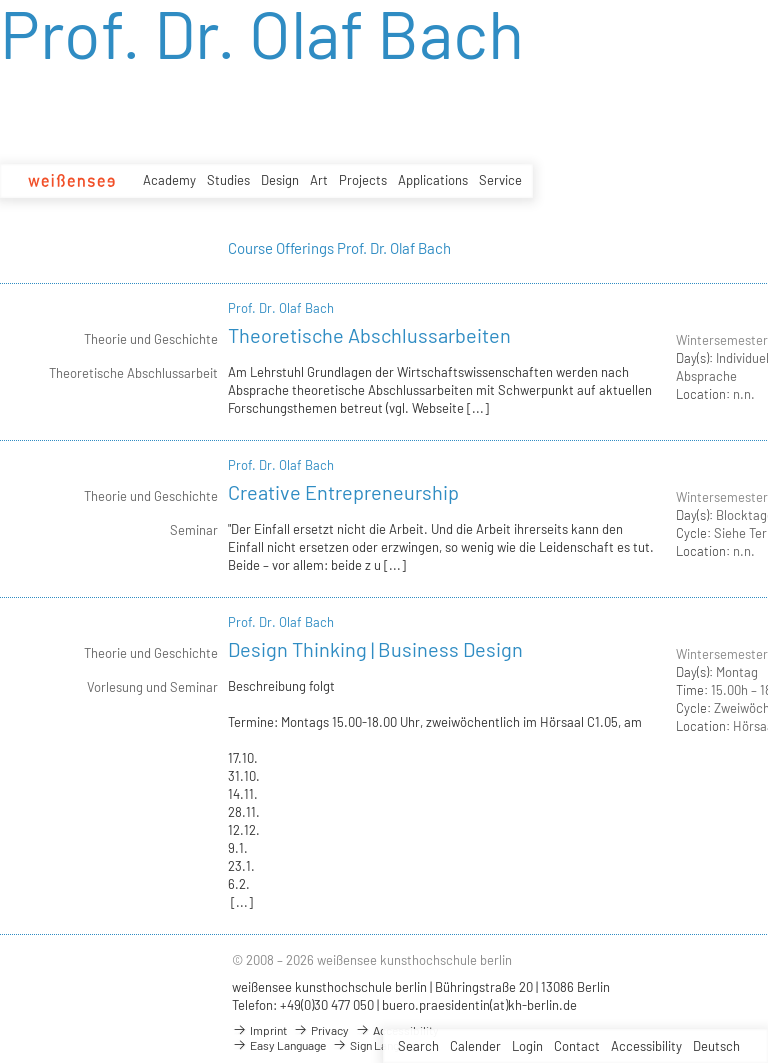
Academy (169, 180)
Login (527, 1046)
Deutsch (716, 1046)
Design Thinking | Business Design (375, 649)
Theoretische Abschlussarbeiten (369, 335)
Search (418, 1046)
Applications (433, 180)
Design (280, 180)
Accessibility (646, 1046)
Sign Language (377, 1045)
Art (319, 180)
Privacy (321, 1030)
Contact (577, 1046)
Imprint (259, 1030)
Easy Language (279, 1045)
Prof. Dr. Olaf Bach (281, 308)
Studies (228, 180)
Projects (363, 180)
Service (500, 180)
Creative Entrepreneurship (343, 492)
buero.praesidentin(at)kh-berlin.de (479, 1005)
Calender (475, 1046)
